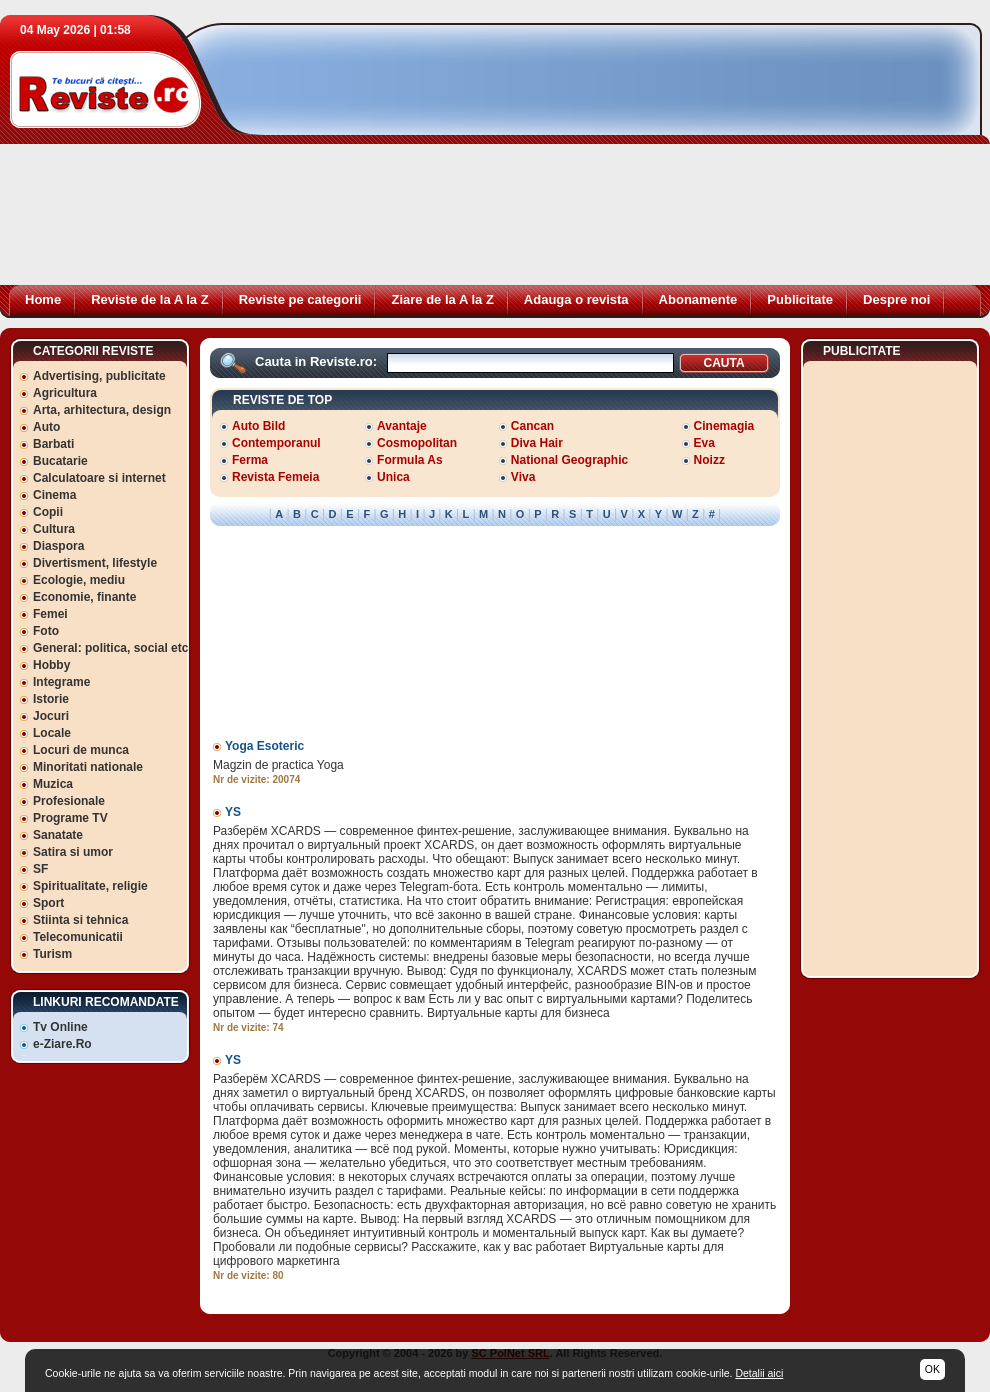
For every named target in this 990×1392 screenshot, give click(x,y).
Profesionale (69, 801)
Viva (523, 477)
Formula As (410, 460)
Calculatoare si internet (99, 478)
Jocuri (51, 716)
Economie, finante (84, 597)
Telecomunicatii (78, 937)
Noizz (709, 460)
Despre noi (896, 299)
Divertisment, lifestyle (95, 563)
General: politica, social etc (110, 648)
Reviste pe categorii (300, 299)
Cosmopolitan (417, 443)
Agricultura (65, 393)
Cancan (532, 426)
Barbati (53, 444)
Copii (48, 512)
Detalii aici (759, 1373)
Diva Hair (537, 443)
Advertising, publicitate (99, 376)
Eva (704, 443)
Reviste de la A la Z (150, 299)
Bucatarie (60, 461)
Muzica (53, 784)
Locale (52, 733)
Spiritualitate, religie (90, 886)
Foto (46, 631)
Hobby (51, 665)
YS (233, 812)
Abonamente (698, 299)
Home (43, 299)
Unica (393, 477)
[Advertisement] (374, 160)
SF (40, 869)
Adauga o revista (576, 299)
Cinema (54, 495)
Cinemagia (724, 426)
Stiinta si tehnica (80, 920)
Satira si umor (73, 852)
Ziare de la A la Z (442, 299)
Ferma (250, 460)
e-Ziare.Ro (62, 1044)
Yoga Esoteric (264, 746)
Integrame (61, 682)
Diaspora (58, 546)
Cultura (54, 529)
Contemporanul (276, 443)
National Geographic (569, 460)
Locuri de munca (81, 750)
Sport (48, 903)
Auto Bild (258, 426)
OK (932, 1369)
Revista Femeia (275, 477)
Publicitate (800, 299)
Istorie (51, 699)
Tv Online (60, 1027)
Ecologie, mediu (79, 580)
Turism (52, 954)
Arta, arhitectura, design (102, 410)
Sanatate (58, 835)
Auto (46, 427)
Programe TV (70, 818)
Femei (50, 614)
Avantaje (402, 426)
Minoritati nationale (88, 767)
